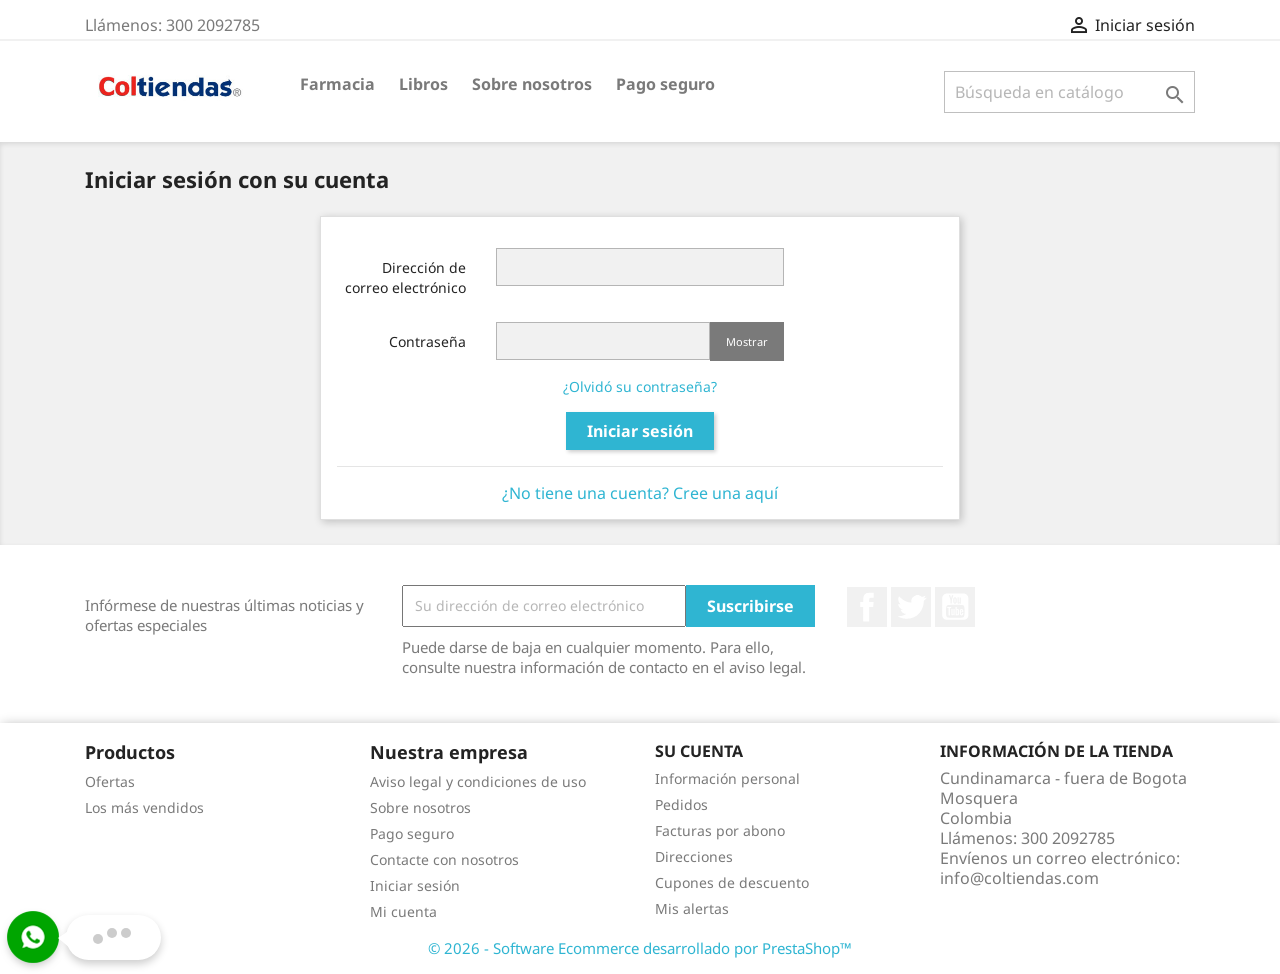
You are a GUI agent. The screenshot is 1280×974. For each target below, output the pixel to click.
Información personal (727, 778)
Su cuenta (699, 751)
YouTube (955, 607)
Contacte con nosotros (444, 859)
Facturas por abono (720, 830)
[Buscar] (1069, 92)
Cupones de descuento (732, 882)
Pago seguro (665, 84)
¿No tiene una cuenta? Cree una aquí (640, 493)
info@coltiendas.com (1019, 878)
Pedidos (681, 804)
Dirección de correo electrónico (405, 277)
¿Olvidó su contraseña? (640, 386)
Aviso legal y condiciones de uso (478, 781)
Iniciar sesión (640, 431)
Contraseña (427, 341)
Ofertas (110, 781)
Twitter (911, 607)
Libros (423, 84)
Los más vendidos (144, 807)
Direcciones (694, 856)
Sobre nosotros (532, 84)
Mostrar (747, 341)
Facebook (867, 607)
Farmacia (337, 84)
